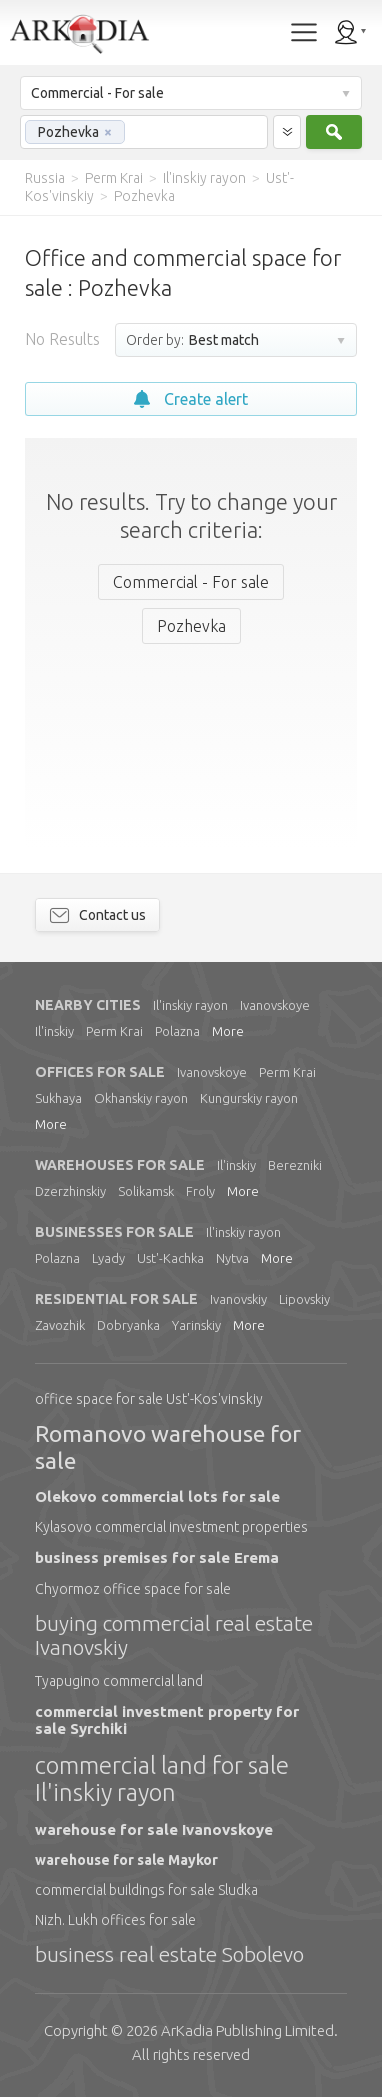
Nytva (232, 1258)
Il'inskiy (54, 1031)
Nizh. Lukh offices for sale (115, 1920)
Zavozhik (60, 1325)
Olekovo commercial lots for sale (157, 1496)
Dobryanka (128, 1325)
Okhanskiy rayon (141, 1098)
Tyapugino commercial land (119, 1681)
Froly (200, 1191)
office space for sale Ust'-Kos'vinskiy (149, 1399)
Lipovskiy (304, 1299)
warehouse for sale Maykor (126, 1860)
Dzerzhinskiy (70, 1191)
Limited (247, 2030)
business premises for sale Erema (157, 1557)
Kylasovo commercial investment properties (171, 1527)
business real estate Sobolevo (169, 1954)
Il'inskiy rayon (190, 1005)
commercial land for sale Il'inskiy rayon (162, 1779)
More (228, 1031)
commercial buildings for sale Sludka (146, 1890)
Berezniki (295, 1165)
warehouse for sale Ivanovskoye (154, 1829)
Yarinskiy (196, 1325)
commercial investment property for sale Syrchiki (167, 1720)
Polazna (177, 1031)
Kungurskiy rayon (249, 1098)
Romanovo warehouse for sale (168, 1446)
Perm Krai (114, 1031)
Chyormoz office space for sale (133, 1589)
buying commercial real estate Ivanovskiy (174, 1635)
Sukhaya (58, 1098)
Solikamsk (146, 1191)
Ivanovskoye (275, 1005)
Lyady (108, 1258)
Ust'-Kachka (170, 1258)
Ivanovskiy (238, 1299)
